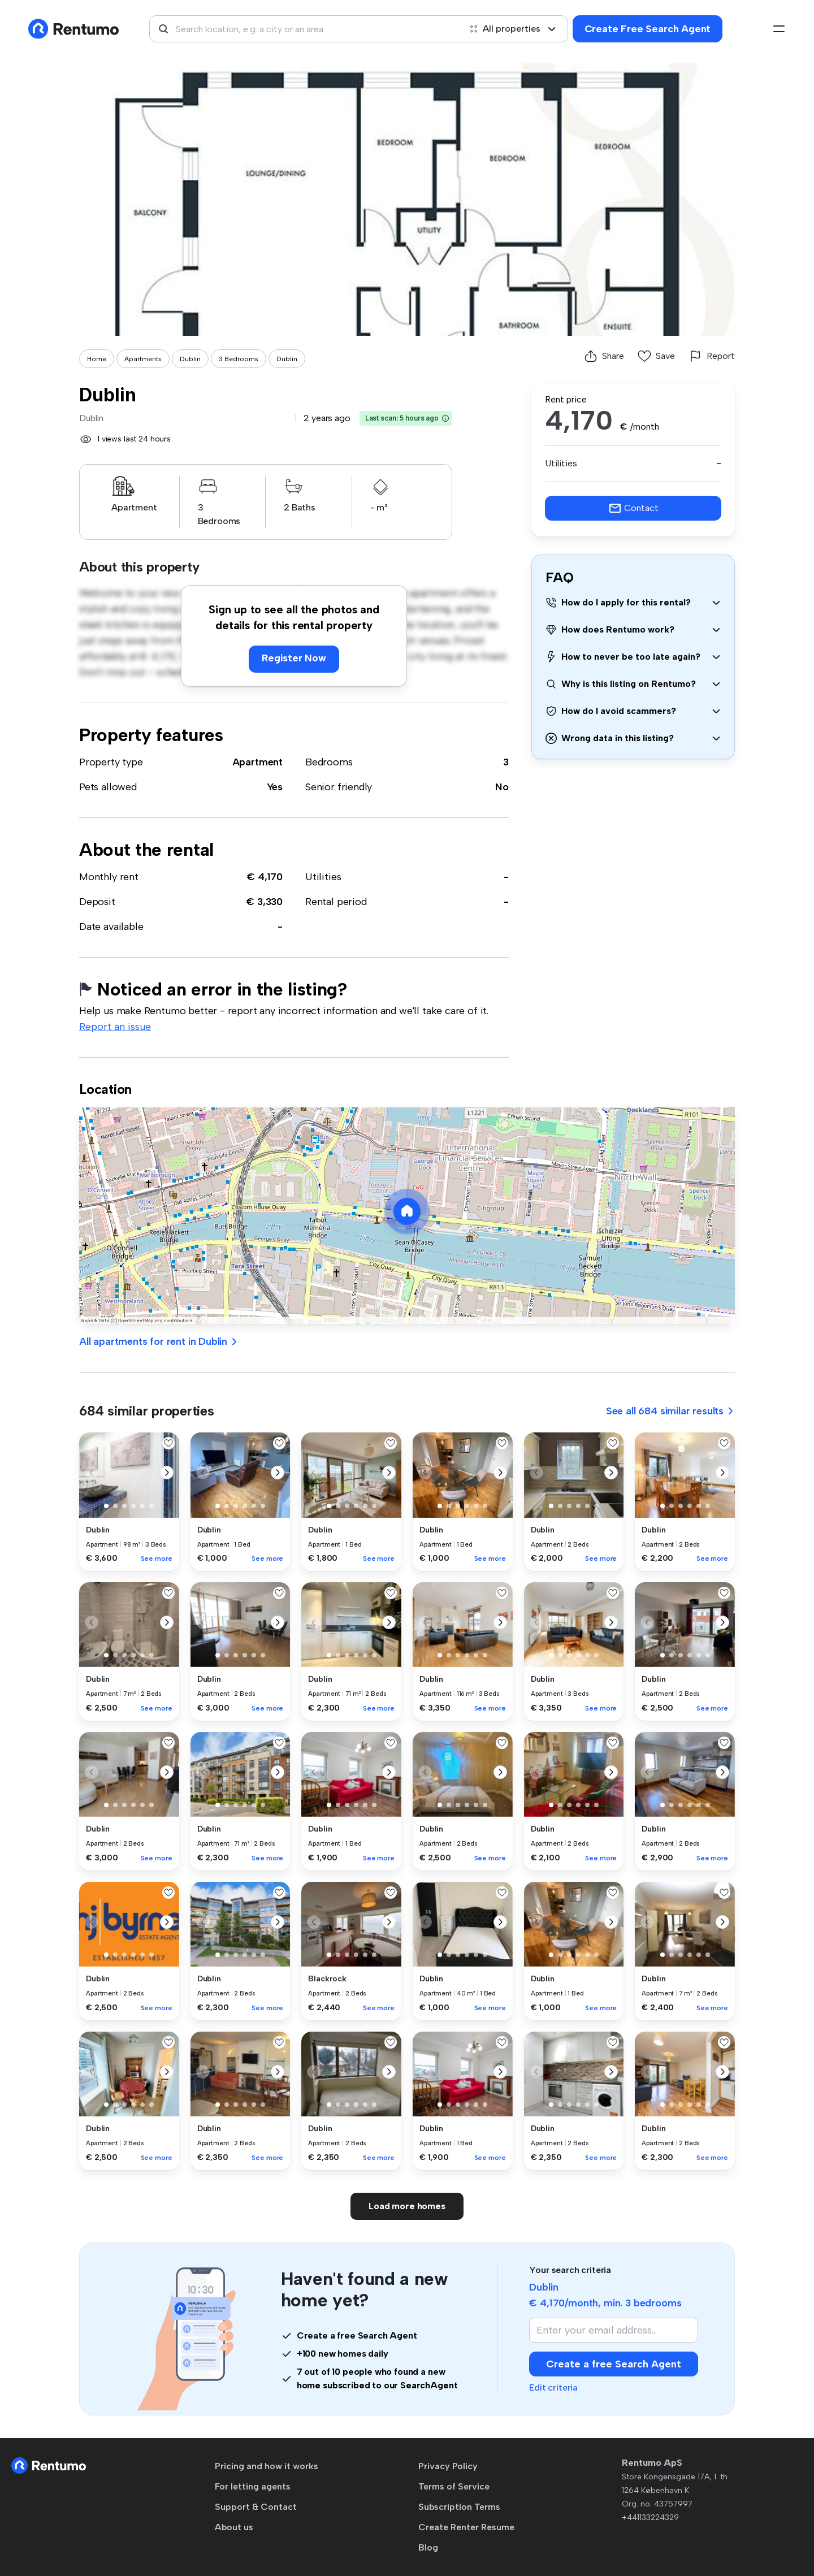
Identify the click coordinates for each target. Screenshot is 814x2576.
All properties (512, 28)
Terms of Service (454, 2486)
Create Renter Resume (466, 2527)
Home (96, 359)
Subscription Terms (459, 2506)
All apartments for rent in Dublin (159, 1341)
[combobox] (305, 29)
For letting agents (253, 2486)
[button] (445, 418)
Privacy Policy (448, 2466)
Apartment (257, 762)
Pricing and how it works (266, 2466)
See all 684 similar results (670, 1411)
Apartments (143, 359)
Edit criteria (553, 2387)
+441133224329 (650, 2517)
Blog (428, 2547)
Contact (633, 508)
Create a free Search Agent (613, 2364)
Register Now (294, 658)
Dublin (190, 359)
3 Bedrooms (238, 359)
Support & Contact (256, 2506)
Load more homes (407, 2206)
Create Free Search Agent (647, 29)
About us (234, 2527)
